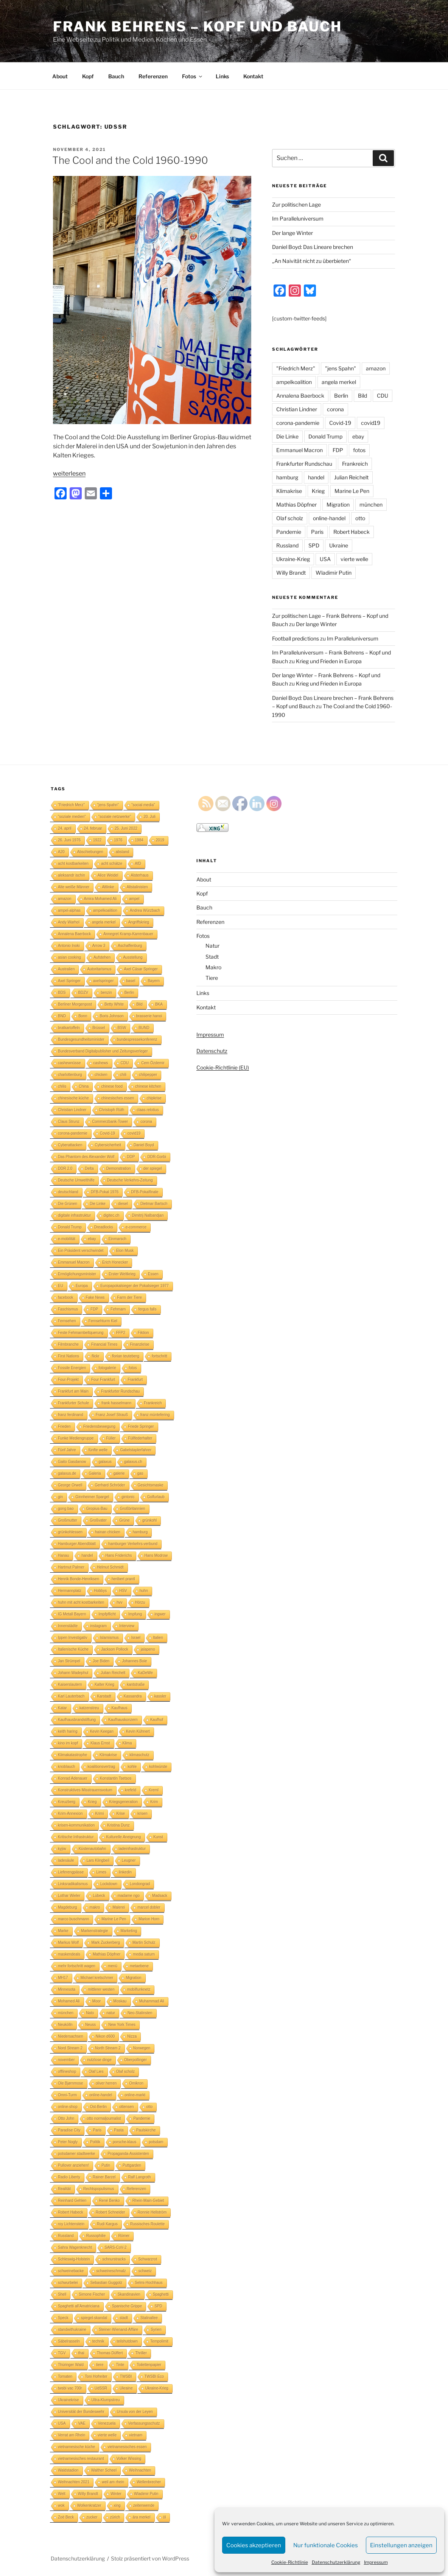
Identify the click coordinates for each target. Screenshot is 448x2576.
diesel (123, 1204)
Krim (154, 1802)
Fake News (95, 1297)
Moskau (120, 2001)
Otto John (66, 2118)
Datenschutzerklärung (336, 2562)
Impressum (376, 2562)
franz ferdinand (70, 1415)
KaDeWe (145, 1673)
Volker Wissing (129, 2458)
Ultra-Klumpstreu (106, 2400)
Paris (317, 532)
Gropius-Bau (96, 1508)
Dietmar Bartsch (154, 1204)
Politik (95, 2142)
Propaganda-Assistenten (128, 2154)
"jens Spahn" (340, 368)
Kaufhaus (120, 1708)
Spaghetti (161, 2294)
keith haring (68, 1731)
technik (98, 2341)
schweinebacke (71, 2271)
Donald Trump (325, 436)
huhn (144, 1591)
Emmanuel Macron (299, 450)
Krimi (99, 1813)
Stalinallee (149, 2318)
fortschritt (159, 1356)
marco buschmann (73, 1919)
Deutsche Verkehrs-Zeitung (130, 1180)
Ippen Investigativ (72, 1637)
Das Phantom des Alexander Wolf (86, 1157)
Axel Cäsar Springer (140, 969)
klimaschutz (139, 1755)
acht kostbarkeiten (73, 863)
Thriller (141, 2353)
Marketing (129, 1931)
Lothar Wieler (69, 1896)
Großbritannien (132, 1508)
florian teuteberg (125, 1356)
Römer (123, 2236)
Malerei (118, 1907)
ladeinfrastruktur (132, 1849)
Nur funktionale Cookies (325, 2545)
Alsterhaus (140, 875)
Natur (212, 945)
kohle (132, 1766)
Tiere (211, 978)
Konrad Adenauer (72, 1778)
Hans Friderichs (119, 1555)
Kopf (88, 76)
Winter (115, 2494)
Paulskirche (146, 2130)
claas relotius (148, 1110)
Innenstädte (68, 1626)
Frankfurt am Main (73, 1391)
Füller (111, 1438)
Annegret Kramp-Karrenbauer (128, 934)
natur (110, 2013)
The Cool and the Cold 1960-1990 (130, 160)
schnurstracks (114, 2259)
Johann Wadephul (73, 1673)
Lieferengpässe (71, 1872)
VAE (82, 2423)
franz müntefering (155, 1415)
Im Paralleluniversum (298, 218)
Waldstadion (68, 2470)
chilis (62, 1086)
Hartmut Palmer (71, 1567)
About (60, 76)
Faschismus (68, 1309)
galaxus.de (67, 1473)
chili (123, 1075)
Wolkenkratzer (89, 2505)
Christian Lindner (296, 409)
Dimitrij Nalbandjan (148, 1215)
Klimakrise (289, 491)
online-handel (329, 518)
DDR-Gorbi (156, 1157)
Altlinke (108, 887)
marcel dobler (148, 1907)
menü (112, 1966)
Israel (135, 1637)
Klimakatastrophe (72, 1755)
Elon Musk (125, 1250)
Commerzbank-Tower (110, 1121)
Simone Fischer (92, 2294)
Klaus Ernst (100, 1743)
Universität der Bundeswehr (81, 2412)
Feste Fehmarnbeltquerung (81, 1333)
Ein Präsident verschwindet (81, 1250)
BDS (62, 992)
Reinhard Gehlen (72, 2200)
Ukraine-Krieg (293, 559)
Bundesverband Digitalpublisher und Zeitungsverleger (103, 1051)
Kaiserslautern (70, 1684)
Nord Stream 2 (70, 2048)
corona (335, 409)
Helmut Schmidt (110, 1567)
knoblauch (66, 1766)
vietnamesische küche (76, 2447)
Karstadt (104, 1696)
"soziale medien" (72, 817)
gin (60, 1497)
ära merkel (141, 2517)
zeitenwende (143, 2505)
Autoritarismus (99, 969)
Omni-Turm (67, 2095)
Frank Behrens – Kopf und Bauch (197, 26)
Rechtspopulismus (98, 2189)
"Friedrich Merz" (295, 368)
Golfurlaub (156, 1497)
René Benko (109, 2200)
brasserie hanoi (149, 1016)
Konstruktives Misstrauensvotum (85, 1790)
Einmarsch (117, 1239)
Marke (63, 1931)
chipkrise (153, 1098)
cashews (100, 1063)
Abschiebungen (90, 852)
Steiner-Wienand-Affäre (118, 2329)
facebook (65, 1297)
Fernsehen (67, 1321)
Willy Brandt (291, 572)
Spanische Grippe (127, 2306)
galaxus (105, 1462)
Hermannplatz (69, 1591)
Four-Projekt (68, 1379)
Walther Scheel (104, 2470)
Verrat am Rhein (71, 2435)
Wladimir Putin (334, 572)
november (66, 2060)
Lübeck (99, 1896)
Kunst (158, 1837)
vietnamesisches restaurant (81, 2458)
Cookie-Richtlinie (289, 2562)
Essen (153, 1274)
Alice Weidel (108, 875)
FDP (338, 450)
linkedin (125, 1872)
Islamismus (109, 1637)
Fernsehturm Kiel (103, 1321)
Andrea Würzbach (145, 910)
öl (164, 2517)
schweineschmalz (111, 2271)
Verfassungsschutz (144, 2423)
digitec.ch (111, 1215)
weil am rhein (113, 2482)
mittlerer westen (101, 1989)
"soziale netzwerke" (114, 817)
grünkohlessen (70, 1532)
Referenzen (153, 76)
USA (325, 559)
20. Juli (149, 817)
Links (222, 76)
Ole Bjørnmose (70, 2083)
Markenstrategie (94, 1931)
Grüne (124, 1520)
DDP (131, 1157)
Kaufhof (156, 1720)
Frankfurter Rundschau (304, 463)
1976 (118, 840)
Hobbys (100, 1591)
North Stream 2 (108, 2048)
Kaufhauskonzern (123, 1720)
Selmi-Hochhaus (148, 2283)
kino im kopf (68, 1743)
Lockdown (108, 1884)
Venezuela (107, 2423)
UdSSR (101, 2388)
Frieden (64, 1426)
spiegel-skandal (94, 2318)
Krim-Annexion (70, 1813)
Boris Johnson (111, 1016)
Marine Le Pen (351, 491)
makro (95, 1907)
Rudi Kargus (107, 2224)
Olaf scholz (289, 518)
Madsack (159, 1896)
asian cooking (69, 957)
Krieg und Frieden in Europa (329, 661)
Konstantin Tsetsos (116, 1778)
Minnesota (66, 1989)
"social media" (143, 805)
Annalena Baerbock (300, 395)
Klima (127, 1743)
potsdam (156, 2142)
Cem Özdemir (153, 1063)
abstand (122, 852)
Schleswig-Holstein (74, 2259)
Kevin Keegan (102, 1731)
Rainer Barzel (104, 2177)
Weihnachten (140, 2470)
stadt (124, 2318)
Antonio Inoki (69, 946)
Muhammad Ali (151, 2001)
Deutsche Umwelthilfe (76, 1180)
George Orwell (70, 1485)
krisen (142, 1813)
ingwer (159, 1614)
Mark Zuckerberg (105, 1942)
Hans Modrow (156, 1555)
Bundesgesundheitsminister (81, 1039)
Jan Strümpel (69, 1661)
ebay (358, 436)
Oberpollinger (135, 2060)
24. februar (93, 828)
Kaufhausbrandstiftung (77, 1720)
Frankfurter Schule (73, 1403)
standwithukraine (72, 2329)
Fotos (192, 76)
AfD (138, 863)
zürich (115, 2517)
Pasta (119, 2130)
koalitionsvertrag (101, 1766)
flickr (96, 1356)
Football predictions (295, 638)
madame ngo (129, 1896)
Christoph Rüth (111, 1110)
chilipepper (148, 1075)
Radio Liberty (69, 2177)
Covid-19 (340, 423)
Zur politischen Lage (296, 204)
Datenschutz (211, 1051)
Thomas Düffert (110, 2353)
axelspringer (103, 981)
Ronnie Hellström (152, 2212)
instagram (98, 1626)
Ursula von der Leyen (135, 2412)
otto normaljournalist (104, 2118)
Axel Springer (69, 981)
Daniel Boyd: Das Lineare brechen (312, 247)
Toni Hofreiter (96, 2376)
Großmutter (67, 1520)
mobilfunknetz (139, 1989)
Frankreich (355, 463)
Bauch (116, 76)
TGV (62, 2353)
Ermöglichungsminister (77, 1274)
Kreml (154, 1790)
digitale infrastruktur (74, 1215)
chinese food (112, 1086)
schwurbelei (68, 2283)
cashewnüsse (69, 1063)
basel (130, 981)
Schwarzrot (147, 2259)
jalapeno (148, 1649)
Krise (120, 1813)
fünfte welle (98, 1450)
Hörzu (140, 1602)
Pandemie (288, 532)
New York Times (121, 2025)
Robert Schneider (110, 2212)
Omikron (136, 2083)
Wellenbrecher (149, 2482)
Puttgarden (132, 2165)
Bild (362, 395)
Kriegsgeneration (123, 1802)
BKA (159, 1004)
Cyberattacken (70, 1145)
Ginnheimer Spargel (92, 1497)
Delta (89, 1168)
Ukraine (338, 545)
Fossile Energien (72, 1368)
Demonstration (118, 1168)
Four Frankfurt (103, 1379)
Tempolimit (159, 2341)
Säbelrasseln (69, 2341)
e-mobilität (66, 1239)
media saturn (144, 1954)
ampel (134, 899)
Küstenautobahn (92, 1849)
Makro (213, 967)
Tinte (120, 2365)
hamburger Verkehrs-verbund (132, 1544)
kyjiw (62, 1849)
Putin (105, 2165)
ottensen (126, 2107)
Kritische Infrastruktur (75, 1837)
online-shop (68, 2107)
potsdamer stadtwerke (76, 2154)
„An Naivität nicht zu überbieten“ (311, 261)
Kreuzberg (66, 1802)
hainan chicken (107, 1532)
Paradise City (69, 2130)
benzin (106, 992)
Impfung (135, 1614)
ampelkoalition (294, 382)
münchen (371, 504)
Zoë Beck (66, 2517)
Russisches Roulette (147, 2224)
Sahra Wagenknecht (75, 2247)
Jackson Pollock (114, 1649)
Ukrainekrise (68, 2400)
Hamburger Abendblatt (77, 1544)
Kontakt (253, 76)
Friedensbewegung (99, 1426)
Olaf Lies (96, 2071)
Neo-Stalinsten (140, 2013)
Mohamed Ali (69, 2001)
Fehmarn (118, 1309)
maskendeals (69, 1954)
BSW (122, 1028)
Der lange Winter (292, 233)
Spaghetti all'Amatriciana (79, 2306)
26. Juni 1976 (69, 840)
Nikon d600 (105, 2036)
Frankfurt (135, 1379)
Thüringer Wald (71, 2365)
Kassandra (133, 1696)
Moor (96, 2001)
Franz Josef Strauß (112, 1415)
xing (117, 2505)
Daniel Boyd (144, 1145)
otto (360, 518)
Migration (338, 504)
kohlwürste (158, 1766)
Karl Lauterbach (71, 1696)
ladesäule (66, 1860)
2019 (160, 840)
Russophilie (96, 2236)
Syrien (156, 2329)
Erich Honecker (115, 1262)
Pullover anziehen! (73, 2165)
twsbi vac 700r (70, 2388)
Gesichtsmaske (150, 1485)
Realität (64, 2189)
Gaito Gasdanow (72, 1462)
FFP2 (120, 1333)
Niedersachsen (70, 2036)
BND (62, 1016)
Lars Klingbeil (98, 1860)
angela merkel (339, 382)
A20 (61, 852)
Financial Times (104, 1344)
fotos (359, 450)
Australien (66, 969)
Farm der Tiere (129, 1297)
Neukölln (65, 2025)
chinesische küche (73, 1098)
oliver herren (106, 2083)
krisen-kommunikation (76, 1825)
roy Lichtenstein (71, 2224)
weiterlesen (69, 473)
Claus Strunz (68, 1121)
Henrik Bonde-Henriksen (78, 1579)
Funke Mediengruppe (76, 1438)
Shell (62, 2294)
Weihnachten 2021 (73, 2482)
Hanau (63, 1555)
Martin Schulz (144, 1942)
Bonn (82, 1016)
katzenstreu (89, 1708)
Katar (62, 1708)
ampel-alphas (69, 910)
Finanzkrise (139, 1344)
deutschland (68, 1192)
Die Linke (287, 436)
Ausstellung (133, 957)
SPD (313, 545)
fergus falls (147, 1309)
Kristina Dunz (118, 1825)
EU (60, 1286)
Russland (287, 545)
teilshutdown (127, 2341)
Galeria (95, 1473)
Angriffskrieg (138, 922)
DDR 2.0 (65, 1168)
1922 (97, 840)
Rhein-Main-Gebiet (148, 2200)
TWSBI (126, 2376)
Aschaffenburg (130, 946)
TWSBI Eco (154, 2376)
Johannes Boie (134, 1661)
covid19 (370, 423)
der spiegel (152, 1168)
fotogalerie (107, 1368)
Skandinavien (129, 2294)
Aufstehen (101, 957)
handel (316, 477)
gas (140, 1473)
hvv (120, 1602)
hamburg (287, 477)
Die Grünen (67, 1204)
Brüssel (98, 1028)
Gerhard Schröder (110, 1485)
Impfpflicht (107, 1614)
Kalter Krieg (104, 1684)
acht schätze (111, 863)
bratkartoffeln (69, 1028)
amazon (376, 368)
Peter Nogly (68, 2142)
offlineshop (67, 2071)
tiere (99, 2365)
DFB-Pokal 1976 (104, 1192)
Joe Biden (101, 1661)
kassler (160, 1696)
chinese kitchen (148, 1086)
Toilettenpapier (149, 2365)
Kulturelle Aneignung (123, 1837)
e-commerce (136, 1227)
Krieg (318, 491)
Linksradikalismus (73, 1884)
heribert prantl (123, 1579)
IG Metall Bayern (72, 1614)
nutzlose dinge (99, 2060)
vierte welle (354, 559)
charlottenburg (70, 1075)
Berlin (341, 395)
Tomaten (65, 2376)
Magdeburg (67, 1907)
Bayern (154, 981)
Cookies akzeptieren (253, 2545)
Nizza (132, 2036)
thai (81, 2353)
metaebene (139, 1966)
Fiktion (143, 1333)
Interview (126, 1626)
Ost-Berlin (98, 2107)
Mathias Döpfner (296, 504)
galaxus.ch (133, 1462)
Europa (82, 1286)
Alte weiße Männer (73, 887)
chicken (101, 1075)
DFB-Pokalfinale (144, 1192)
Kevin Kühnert (138, 1731)
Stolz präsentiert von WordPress (150, 2558)
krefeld (130, 1790)
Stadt (212, 956)
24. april (65, 828)
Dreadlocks (103, 1227)
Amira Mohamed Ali (100, 899)
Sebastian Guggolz (106, 2283)
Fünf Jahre (67, 1450)
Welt (61, 2494)
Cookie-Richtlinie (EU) (222, 1067)
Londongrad (140, 1884)
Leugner (129, 1860)
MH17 (63, 1978)
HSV (123, 1591)
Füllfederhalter (140, 1438)
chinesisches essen (117, 1098)
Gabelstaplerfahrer (135, 1450)
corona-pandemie (297, 423)
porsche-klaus (124, 2142)
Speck (63, 2318)
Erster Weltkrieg (122, 1274)
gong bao (66, 1508)
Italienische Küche (73, 1649)
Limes (101, 1872)
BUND (143, 1028)
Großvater (98, 1520)
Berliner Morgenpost (75, 1004)
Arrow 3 (98, 946)
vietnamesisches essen (126, 2447)
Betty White (114, 1004)
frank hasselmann (116, 1403)
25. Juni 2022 (126, 828)
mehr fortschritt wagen (76, 1966)
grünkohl (149, 1520)
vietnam (135, 2435)
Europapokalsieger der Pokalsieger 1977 (134, 1286)
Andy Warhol (68, 922)
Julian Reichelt (351, 477)
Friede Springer (141, 1426)
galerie (119, 1473)
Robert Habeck (351, 532)
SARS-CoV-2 (115, 2247)
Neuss (90, 2025)
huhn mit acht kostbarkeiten (81, 1602)
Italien (158, 1637)
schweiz (145, 2271)
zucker (91, 2517)
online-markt (134, 2095)
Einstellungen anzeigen (401, 2545)
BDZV (83, 992)
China (84, 1086)
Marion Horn (148, 1919)
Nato (90, 2013)
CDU (382, 395)
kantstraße (136, 1684)
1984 (139, 840)
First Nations (68, 1356)
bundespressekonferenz (137, 1039)
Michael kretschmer (97, 1978)
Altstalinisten (137, 887)
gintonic (127, 1497)
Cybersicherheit (108, 1145)
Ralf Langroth (139, 2177)
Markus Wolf (68, 1942)
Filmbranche (68, 1344)
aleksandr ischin (71, 875)
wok (61, 2505)
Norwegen (142, 2048)
